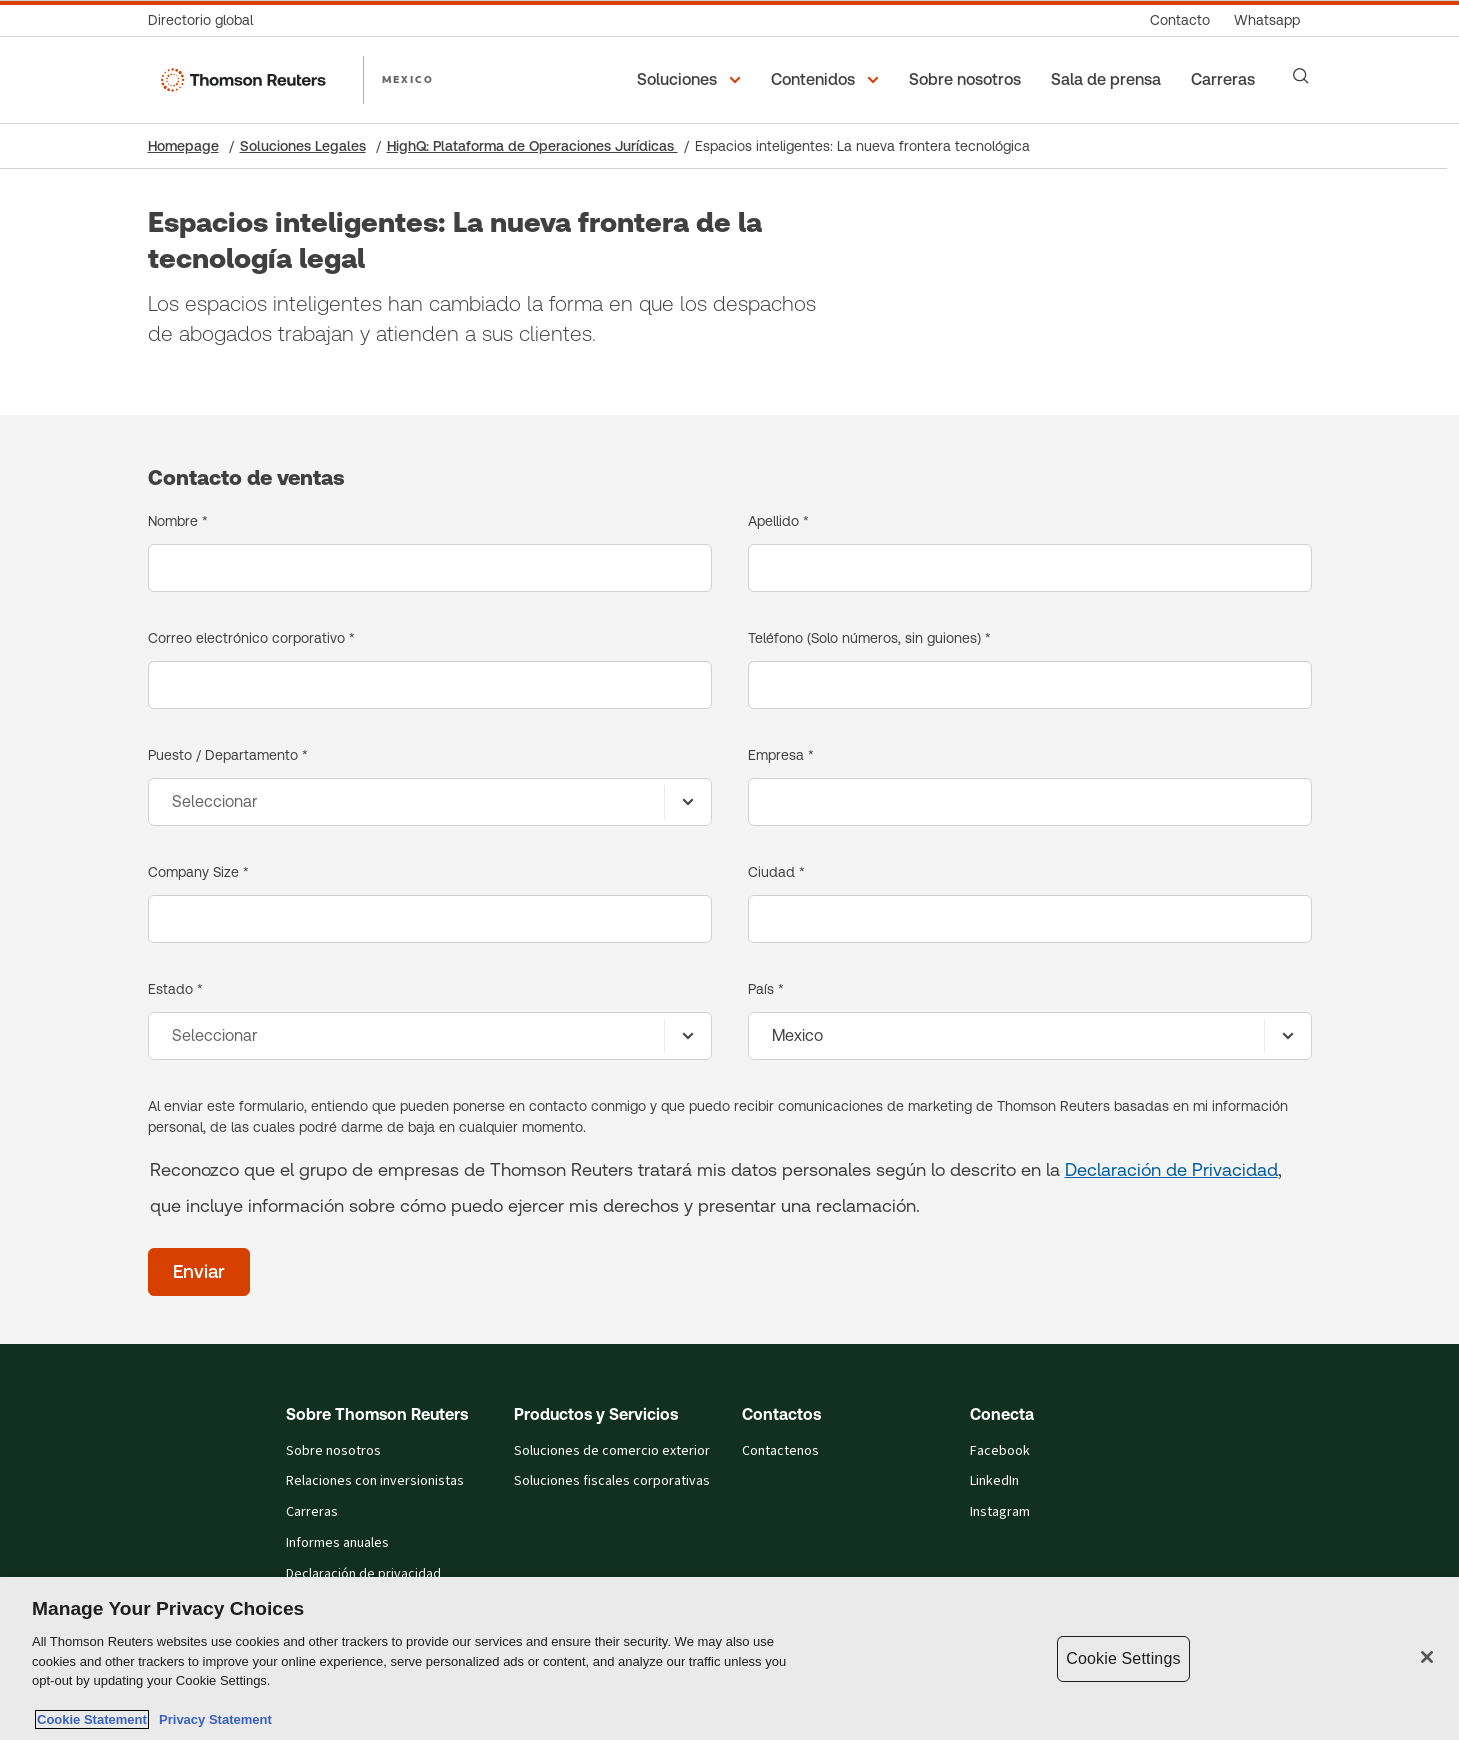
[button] (692, 80)
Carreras (312, 1512)
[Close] (1427, 1657)
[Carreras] (1226, 80)
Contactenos (780, 1451)
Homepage (183, 146)
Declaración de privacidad (363, 1574)
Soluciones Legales (303, 146)
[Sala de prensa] (1109, 80)
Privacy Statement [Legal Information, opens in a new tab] (212, 1719)
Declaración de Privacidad (1171, 1169)
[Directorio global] (206, 20)
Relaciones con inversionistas (375, 1481)
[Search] (1301, 76)
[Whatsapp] (1267, 20)
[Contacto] (1180, 20)
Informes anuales (337, 1543)
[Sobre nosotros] (968, 80)
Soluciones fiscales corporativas (612, 1481)
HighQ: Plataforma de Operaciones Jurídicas (532, 146)
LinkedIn (994, 1481)
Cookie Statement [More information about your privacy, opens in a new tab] (92, 1719)
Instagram (1000, 1512)
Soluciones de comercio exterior (612, 1451)
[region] (729, 1658)
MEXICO (408, 79)
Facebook (1000, 1451)
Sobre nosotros (333, 1451)
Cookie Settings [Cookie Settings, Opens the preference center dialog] (1123, 1658)
